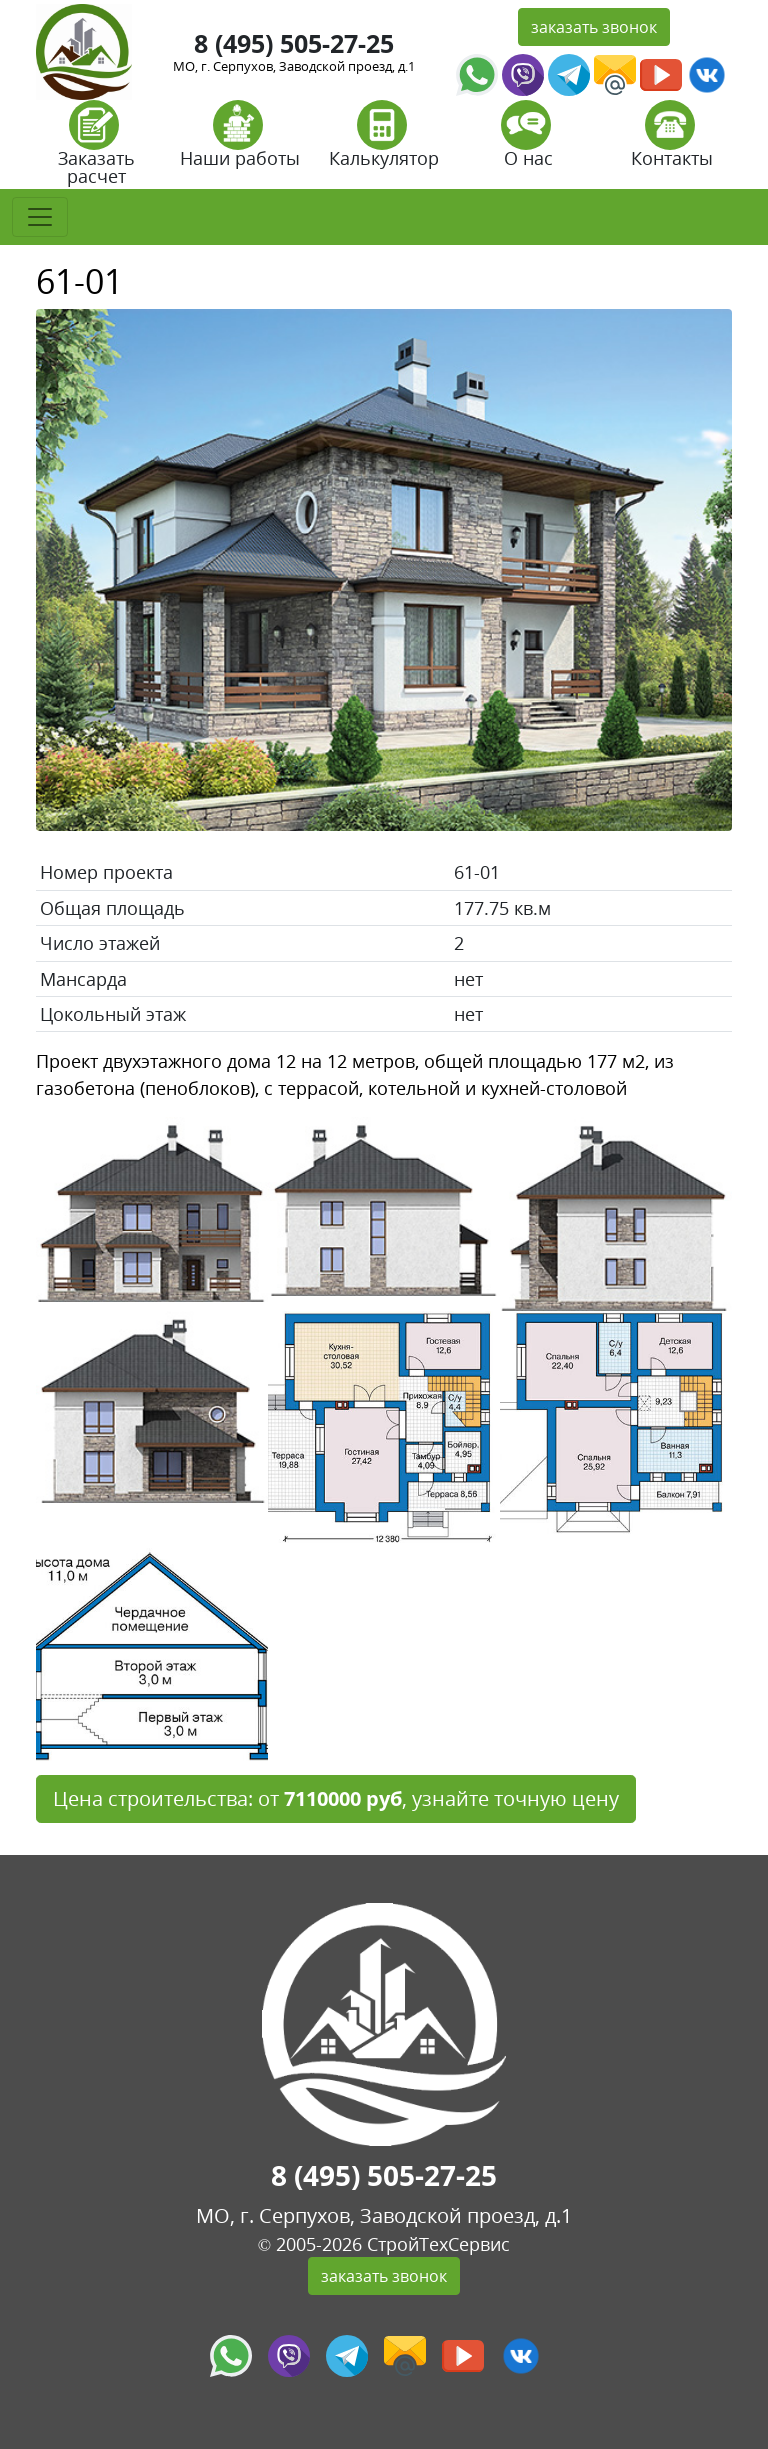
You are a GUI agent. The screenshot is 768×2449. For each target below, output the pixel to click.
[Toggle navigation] (40, 217)
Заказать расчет (96, 149)
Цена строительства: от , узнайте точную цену (336, 1798)
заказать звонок (594, 27)
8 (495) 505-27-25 (294, 43)
